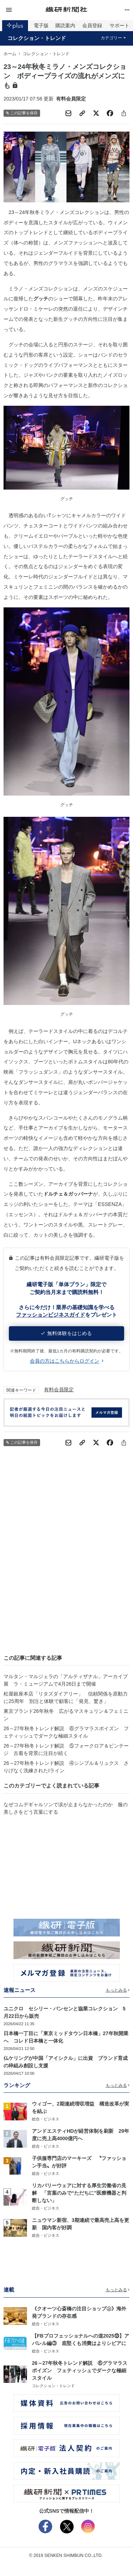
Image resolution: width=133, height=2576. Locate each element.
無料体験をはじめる (66, 1333)
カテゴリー (113, 37)
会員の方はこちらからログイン (66, 1361)
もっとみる (118, 1990)
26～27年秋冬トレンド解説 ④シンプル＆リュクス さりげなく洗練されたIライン (66, 1766)
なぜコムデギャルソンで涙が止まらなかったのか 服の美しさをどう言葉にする (66, 1808)
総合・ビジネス (45, 2119)
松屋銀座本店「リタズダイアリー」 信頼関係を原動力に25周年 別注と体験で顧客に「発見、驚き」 (66, 1697)
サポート (119, 25)
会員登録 (92, 25)
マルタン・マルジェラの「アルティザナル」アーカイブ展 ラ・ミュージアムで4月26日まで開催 (66, 1680)
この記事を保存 (22, 113)
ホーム (10, 53)
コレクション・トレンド (36, 38)
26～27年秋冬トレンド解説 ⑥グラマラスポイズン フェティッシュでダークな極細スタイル (66, 1732)
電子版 (41, 25)
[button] (24, 10)
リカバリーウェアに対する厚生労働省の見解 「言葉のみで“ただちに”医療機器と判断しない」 (79, 2193)
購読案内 (65, 25)
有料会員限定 (59, 1389)
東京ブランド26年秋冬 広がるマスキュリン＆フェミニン (66, 1714)
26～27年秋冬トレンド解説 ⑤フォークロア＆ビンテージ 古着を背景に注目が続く (66, 1749)
